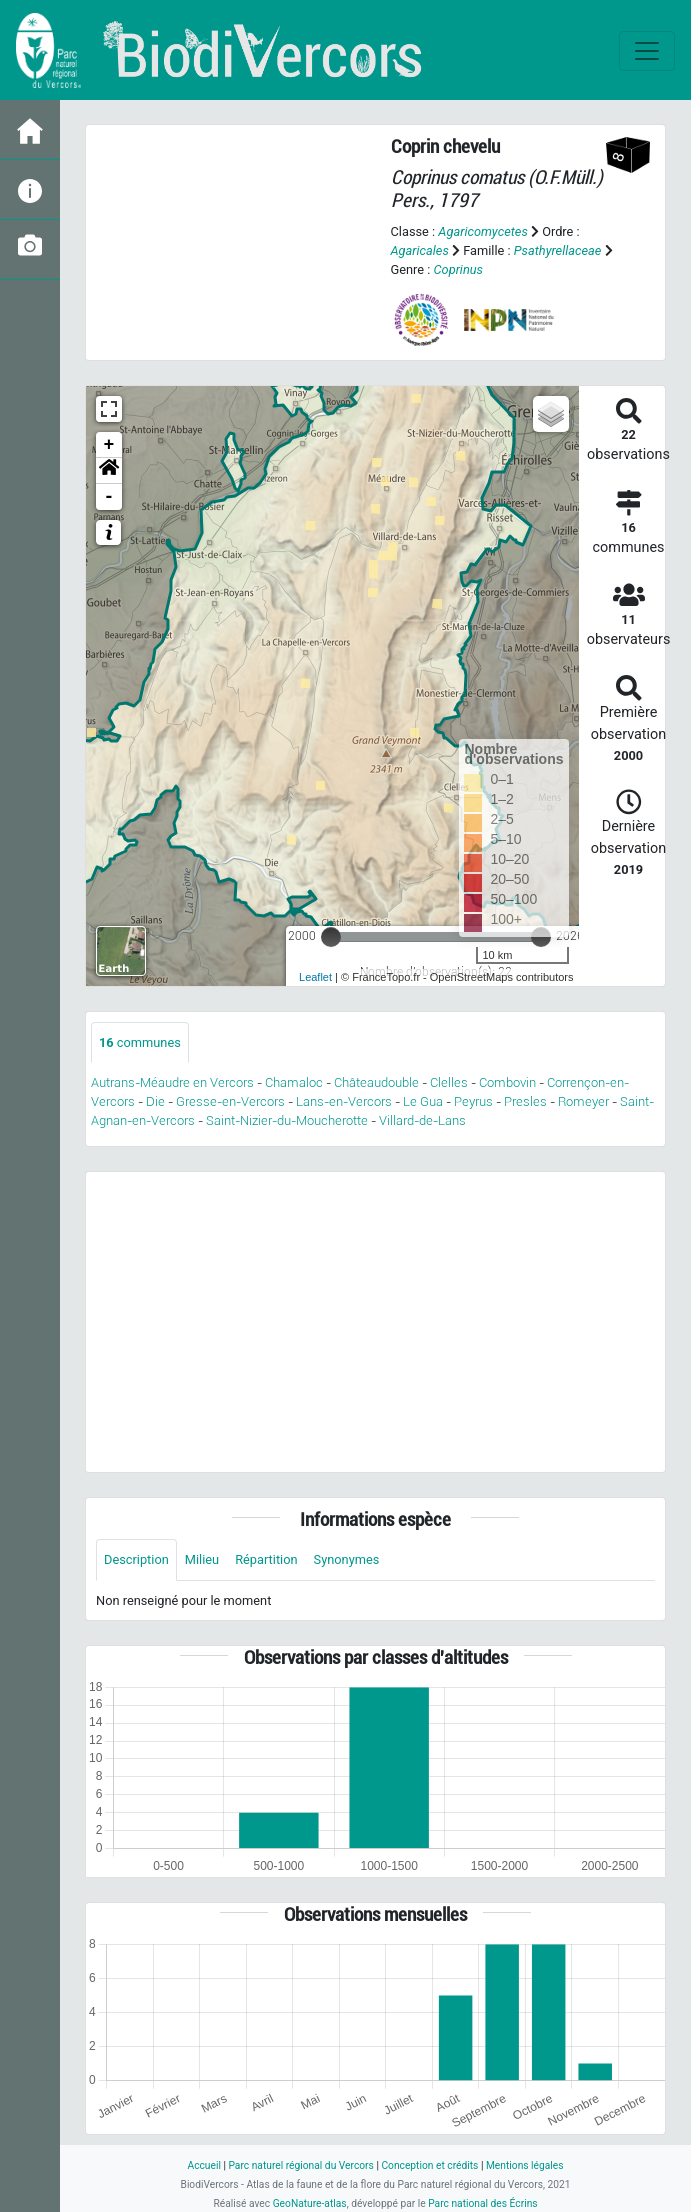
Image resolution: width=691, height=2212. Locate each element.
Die (155, 1101)
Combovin (507, 1082)
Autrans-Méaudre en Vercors (172, 1082)
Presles (525, 1101)
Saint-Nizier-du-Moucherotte (287, 1120)
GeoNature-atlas (310, 2203)
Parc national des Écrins (482, 2203)
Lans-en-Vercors (344, 1101)
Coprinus (458, 269)
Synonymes (347, 1559)
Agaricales (420, 250)
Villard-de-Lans (422, 1120)
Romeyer (583, 1101)
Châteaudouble (376, 1082)
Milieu (202, 1559)
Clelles (449, 1082)
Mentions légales (525, 2165)
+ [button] (109, 445)
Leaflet (315, 977)
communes (140, 1042)
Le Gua (423, 1101)
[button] (109, 471)
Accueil (203, 2165)
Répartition (266, 1559)
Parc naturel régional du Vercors (300, 2165)
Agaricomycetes (482, 231)
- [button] (109, 497)
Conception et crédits (429, 2165)
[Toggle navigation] (647, 51)
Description (136, 1559)
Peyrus (473, 1101)
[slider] (331, 937)
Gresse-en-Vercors (230, 1101)
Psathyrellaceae (558, 250)
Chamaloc (294, 1082)
